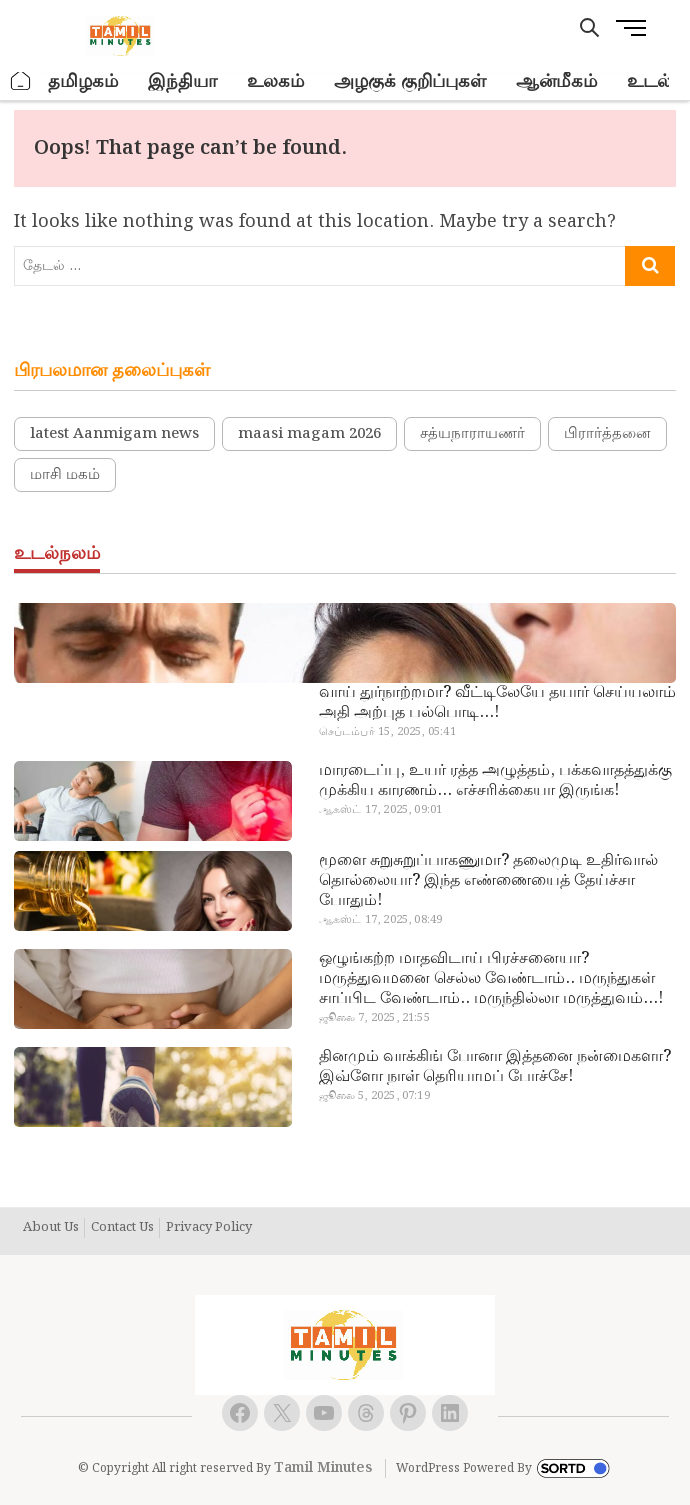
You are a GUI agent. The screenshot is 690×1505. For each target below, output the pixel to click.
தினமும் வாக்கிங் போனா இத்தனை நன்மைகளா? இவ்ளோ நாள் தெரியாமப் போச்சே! (495, 1067)
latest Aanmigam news (114, 434)
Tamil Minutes (323, 1468)
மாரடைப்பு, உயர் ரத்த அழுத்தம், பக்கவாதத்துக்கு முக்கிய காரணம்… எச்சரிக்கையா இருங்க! (495, 781)
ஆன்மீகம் (556, 81)
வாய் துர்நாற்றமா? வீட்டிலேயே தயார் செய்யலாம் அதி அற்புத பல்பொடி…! (497, 703)
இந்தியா (182, 81)
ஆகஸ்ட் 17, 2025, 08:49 (381, 920)
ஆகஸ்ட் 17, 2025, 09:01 (381, 810)
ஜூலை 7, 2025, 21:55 (374, 1018)
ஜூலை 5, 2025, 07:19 (374, 1096)
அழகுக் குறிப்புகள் (410, 81)
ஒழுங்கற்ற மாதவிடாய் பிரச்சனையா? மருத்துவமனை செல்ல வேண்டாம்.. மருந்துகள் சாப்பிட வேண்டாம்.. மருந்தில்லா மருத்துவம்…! (491, 979)
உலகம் (275, 81)
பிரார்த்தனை (607, 434)
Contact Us (122, 1228)
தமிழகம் (83, 81)
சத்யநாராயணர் (472, 434)
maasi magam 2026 (309, 434)
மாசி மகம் (65, 475)
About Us (51, 1228)
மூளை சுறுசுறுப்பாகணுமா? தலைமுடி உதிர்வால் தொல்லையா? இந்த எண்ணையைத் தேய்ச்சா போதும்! (488, 881)
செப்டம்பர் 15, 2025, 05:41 (387, 732)
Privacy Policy (209, 1228)
